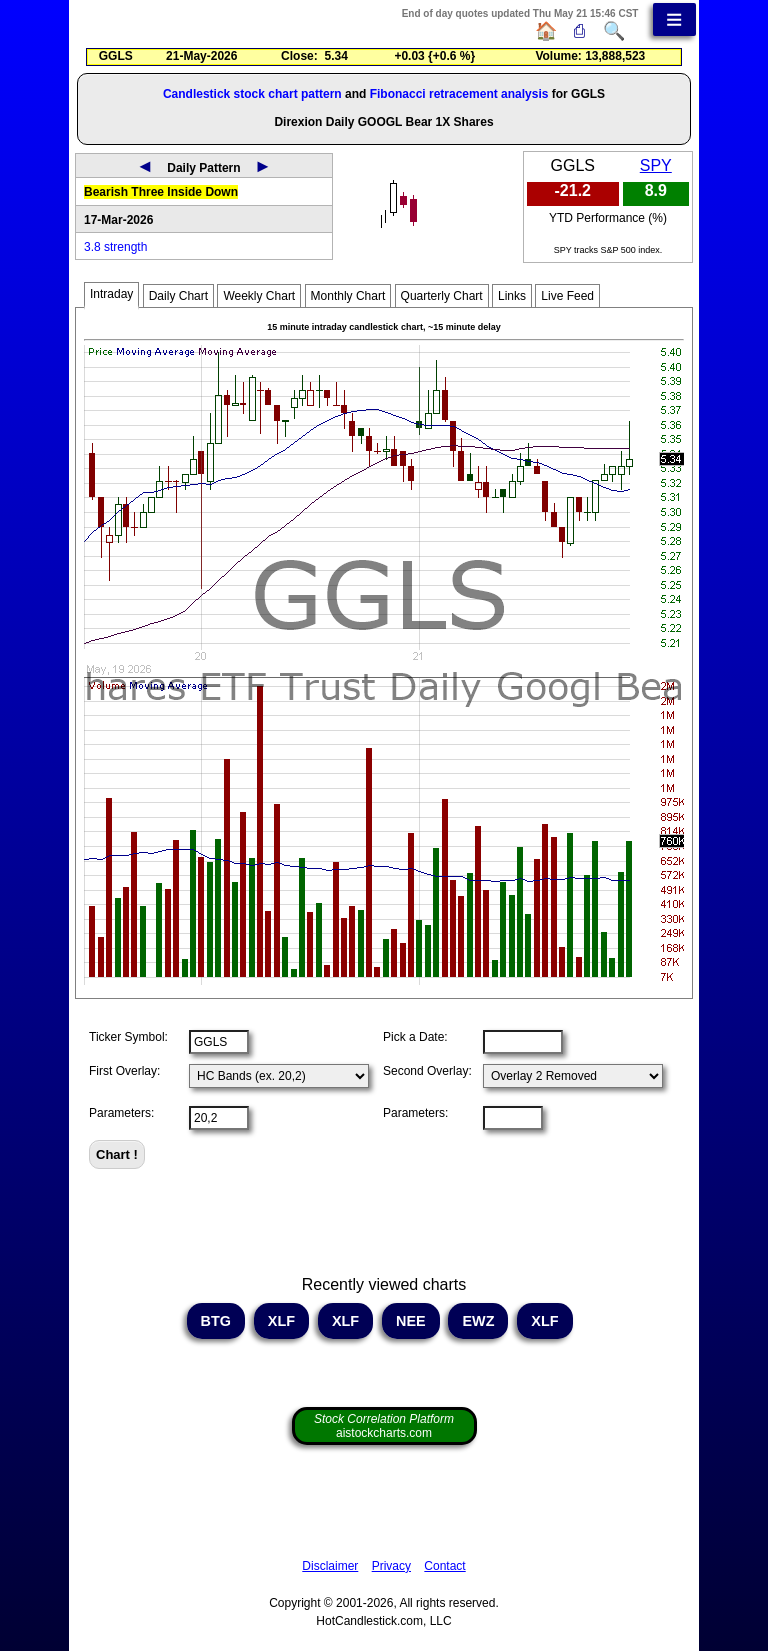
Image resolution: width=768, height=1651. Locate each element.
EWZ (478, 1321)
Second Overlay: (427, 1071)
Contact (444, 1566)
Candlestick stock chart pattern (252, 94)
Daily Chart (178, 296)
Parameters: (121, 1113)
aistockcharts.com (384, 1426)
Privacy (391, 1566)
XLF (281, 1321)
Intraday (111, 294)
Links (512, 296)
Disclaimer (330, 1566)
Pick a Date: (415, 1037)
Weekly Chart (259, 296)
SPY (656, 165)
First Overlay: (124, 1071)
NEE (411, 1321)
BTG (216, 1321)
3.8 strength (115, 247)
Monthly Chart (348, 296)
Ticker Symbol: (128, 1037)
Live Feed (567, 296)
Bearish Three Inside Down (161, 192)
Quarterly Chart (442, 296)
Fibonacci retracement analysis (459, 94)
